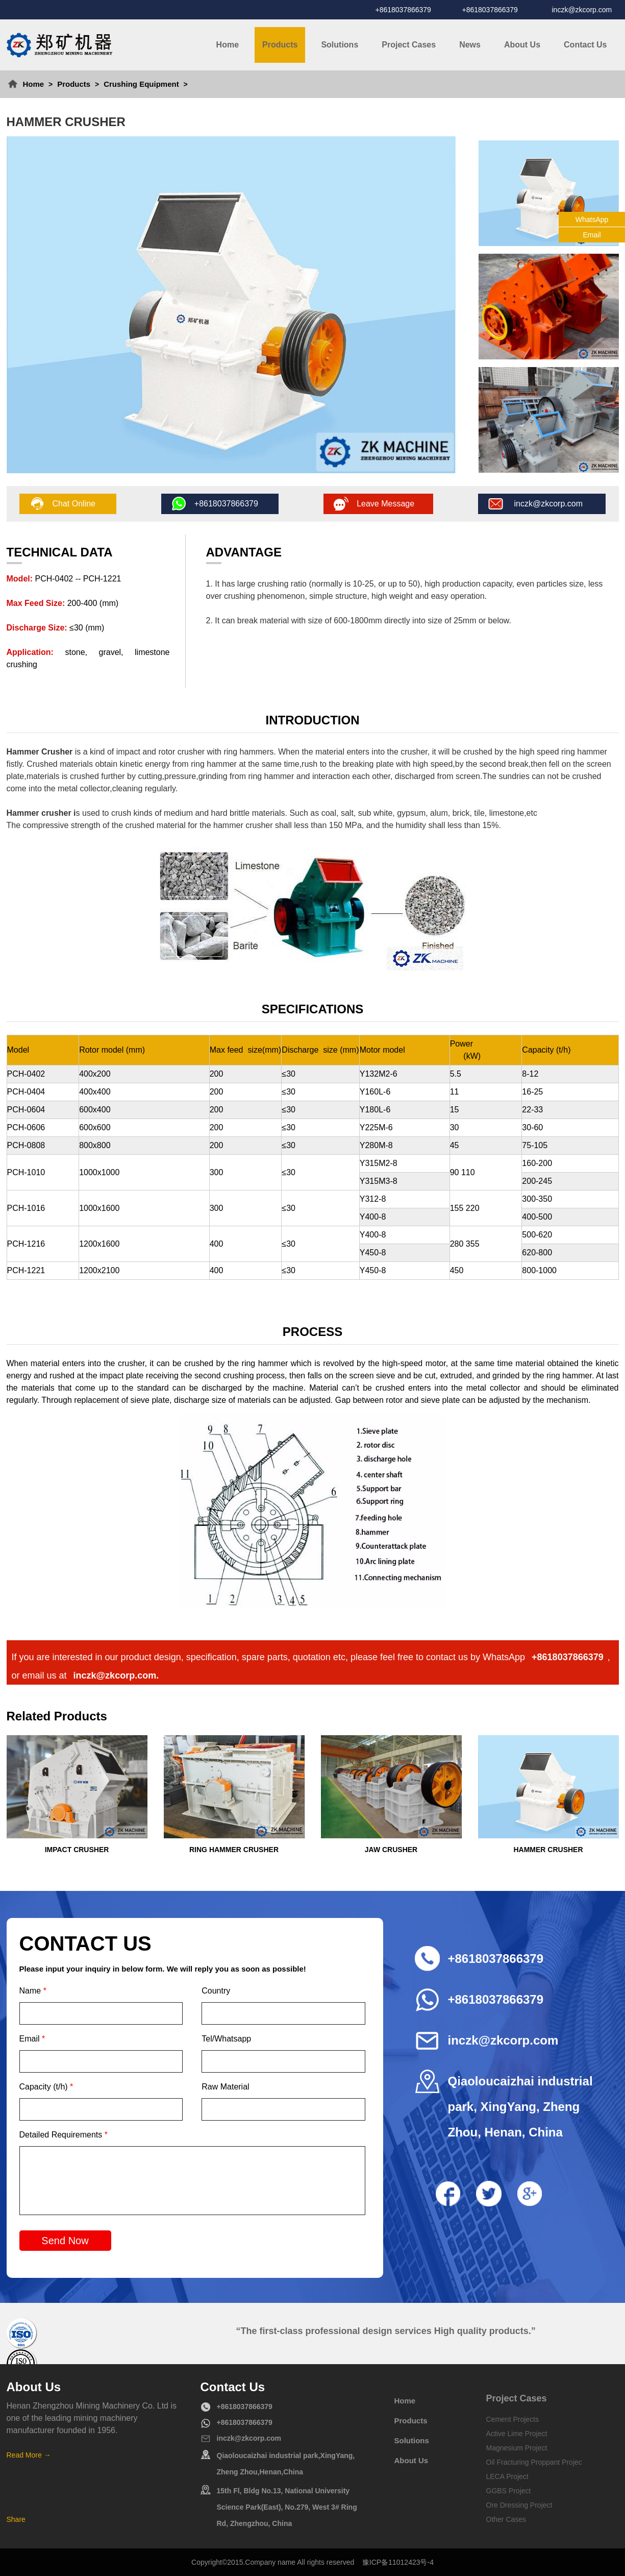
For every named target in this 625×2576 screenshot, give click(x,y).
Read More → (29, 2455)
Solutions (339, 44)
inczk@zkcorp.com (582, 10)
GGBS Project (508, 2491)
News (470, 44)
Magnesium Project (516, 2448)
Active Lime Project (516, 2433)
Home (227, 44)
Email (32, 2038)
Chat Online (74, 503)
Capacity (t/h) (46, 2086)
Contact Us (585, 44)
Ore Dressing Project (519, 2505)
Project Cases (409, 44)
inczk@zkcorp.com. (116, 1675)
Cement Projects (512, 2419)
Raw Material (225, 2086)
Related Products (57, 1716)
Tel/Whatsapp (226, 2038)
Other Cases (506, 2519)
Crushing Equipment (141, 84)
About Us (522, 44)
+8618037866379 (403, 10)
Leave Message (385, 503)
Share (16, 2519)
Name (32, 1990)
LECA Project (507, 2476)
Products (279, 44)
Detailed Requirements (63, 2134)
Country (216, 1990)
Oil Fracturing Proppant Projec (534, 2462)
